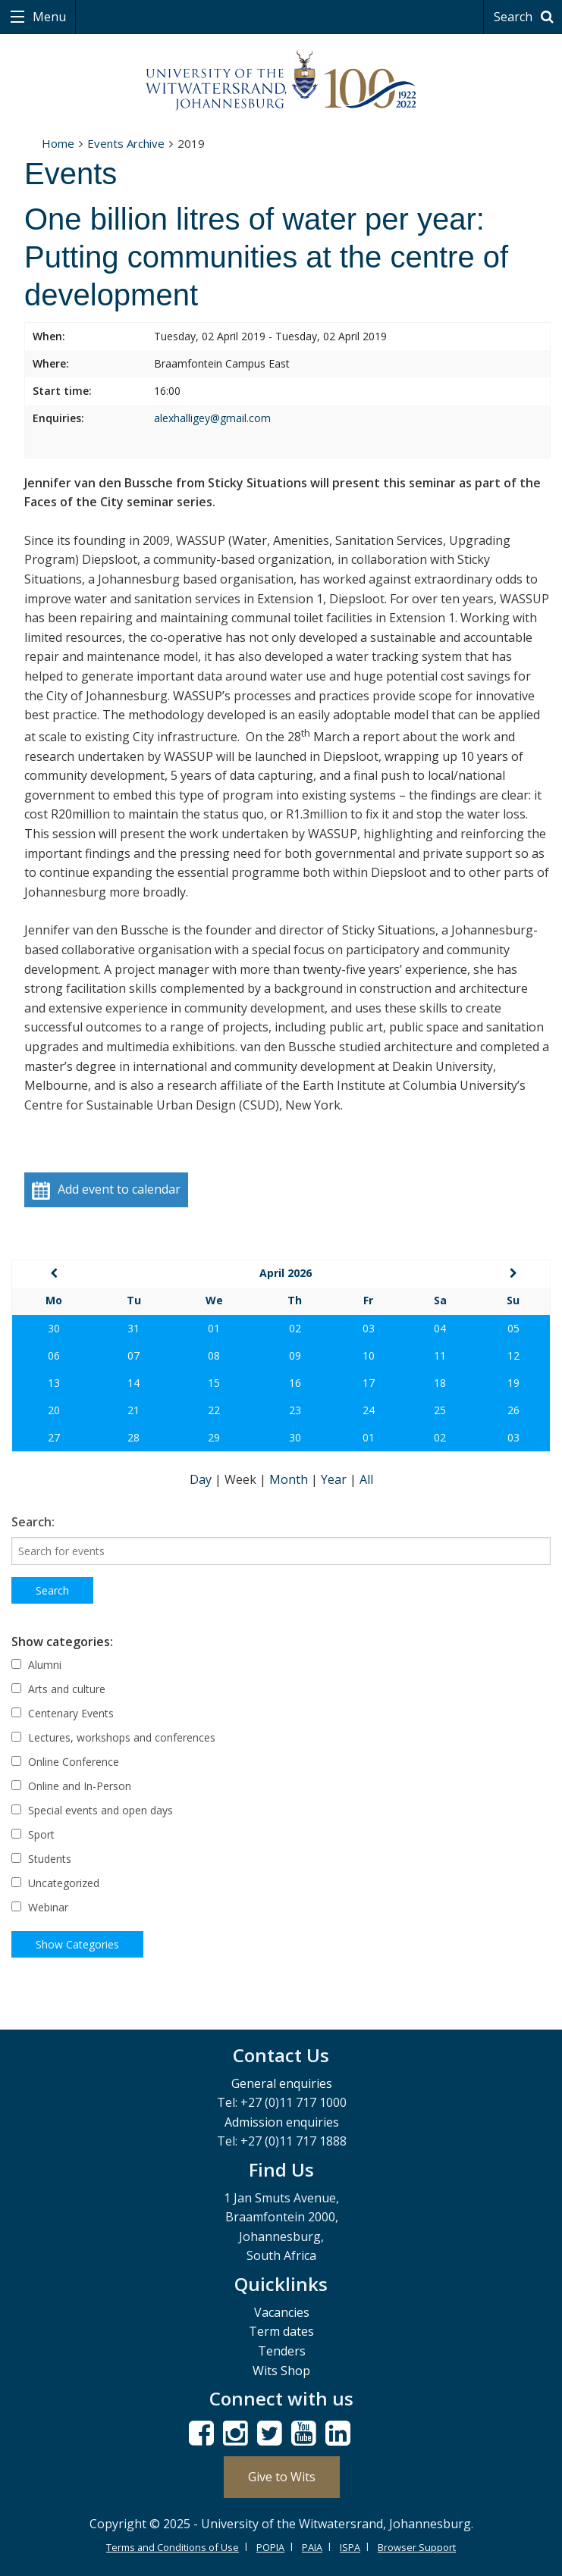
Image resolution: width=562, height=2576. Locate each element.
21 (133, 1410)
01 (214, 1328)
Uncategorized (55, 1883)
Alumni (36, 1664)
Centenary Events (62, 1713)
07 (133, 1355)
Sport (33, 1834)
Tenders (282, 2351)
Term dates (281, 2331)
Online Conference (65, 1761)
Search (526, 16)
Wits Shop (281, 2370)
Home (58, 143)
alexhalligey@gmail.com (212, 418)
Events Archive (126, 143)
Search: (33, 1521)
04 (440, 1328)
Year (335, 1479)
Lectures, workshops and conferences (113, 1737)
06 (54, 1355)
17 (369, 1383)
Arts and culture (58, 1689)
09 (295, 1355)
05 (513, 1328)
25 (440, 1410)
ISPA (350, 2547)
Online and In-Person (71, 1786)
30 (54, 1328)
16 (295, 1383)
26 (513, 1410)
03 (369, 1328)
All (366, 1479)
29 (214, 1437)
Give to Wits (282, 2476)
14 (133, 1383)
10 (369, 1355)
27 (54, 1437)
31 (133, 1328)
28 (133, 1437)
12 (513, 1355)
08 (214, 1355)
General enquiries (281, 2083)
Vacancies (281, 2312)
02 (295, 1328)
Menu (48, 16)
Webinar (39, 1907)
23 (295, 1410)
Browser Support (417, 2547)
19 (513, 1383)
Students (41, 1858)
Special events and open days (92, 1810)
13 (54, 1383)
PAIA (312, 2547)
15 (214, 1383)
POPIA (270, 2547)
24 (369, 1410)
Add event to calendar (106, 1190)
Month (290, 1479)
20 (54, 1410)
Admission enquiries (281, 2122)
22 (214, 1410)
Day (202, 1479)
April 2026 (285, 1273)
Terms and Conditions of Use (172, 2547)
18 (440, 1383)
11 (440, 1355)
